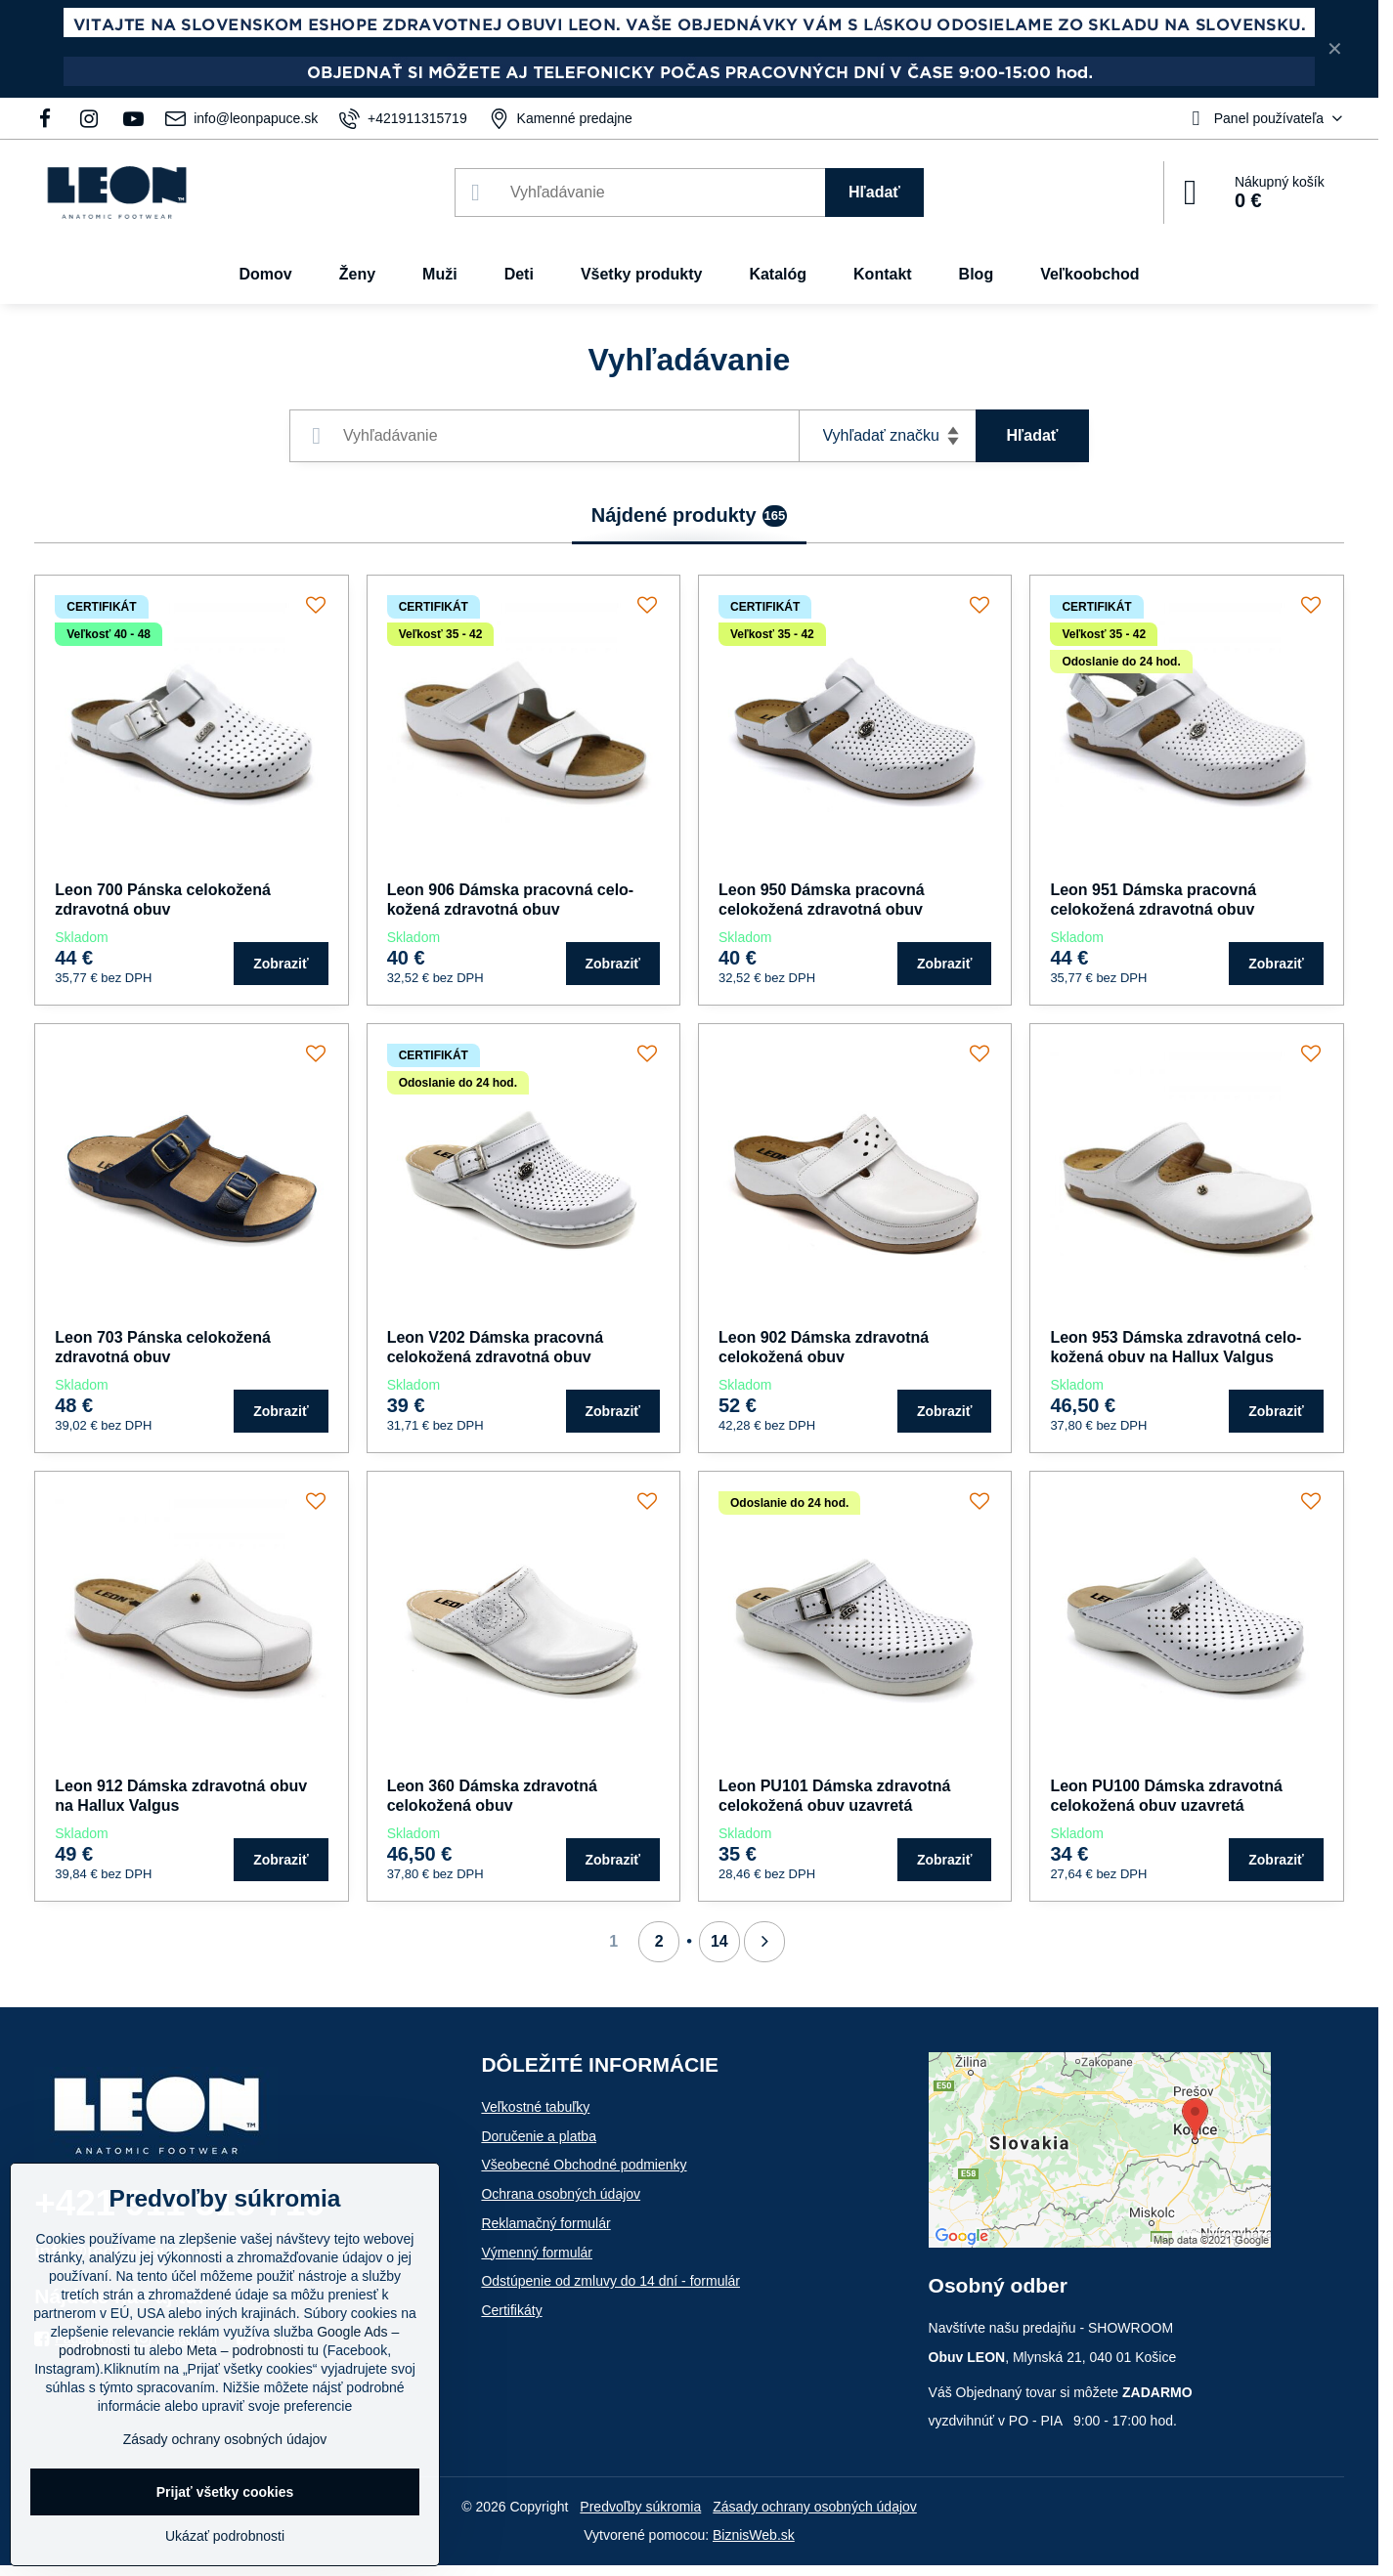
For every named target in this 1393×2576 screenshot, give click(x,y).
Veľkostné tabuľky (535, 2107)
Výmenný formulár (536, 2252)
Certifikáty (511, 2310)
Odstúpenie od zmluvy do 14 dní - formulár (610, 2281)
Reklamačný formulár (545, 2223)
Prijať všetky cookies (225, 2492)
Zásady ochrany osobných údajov (815, 2506)
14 (719, 1941)
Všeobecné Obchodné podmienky (583, 2164)
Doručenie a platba (538, 2136)
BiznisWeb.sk (754, 2535)
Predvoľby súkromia (640, 2506)
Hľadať (874, 192)
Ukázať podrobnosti (224, 2536)
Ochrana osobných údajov (560, 2194)
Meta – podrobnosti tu (253, 2350)
